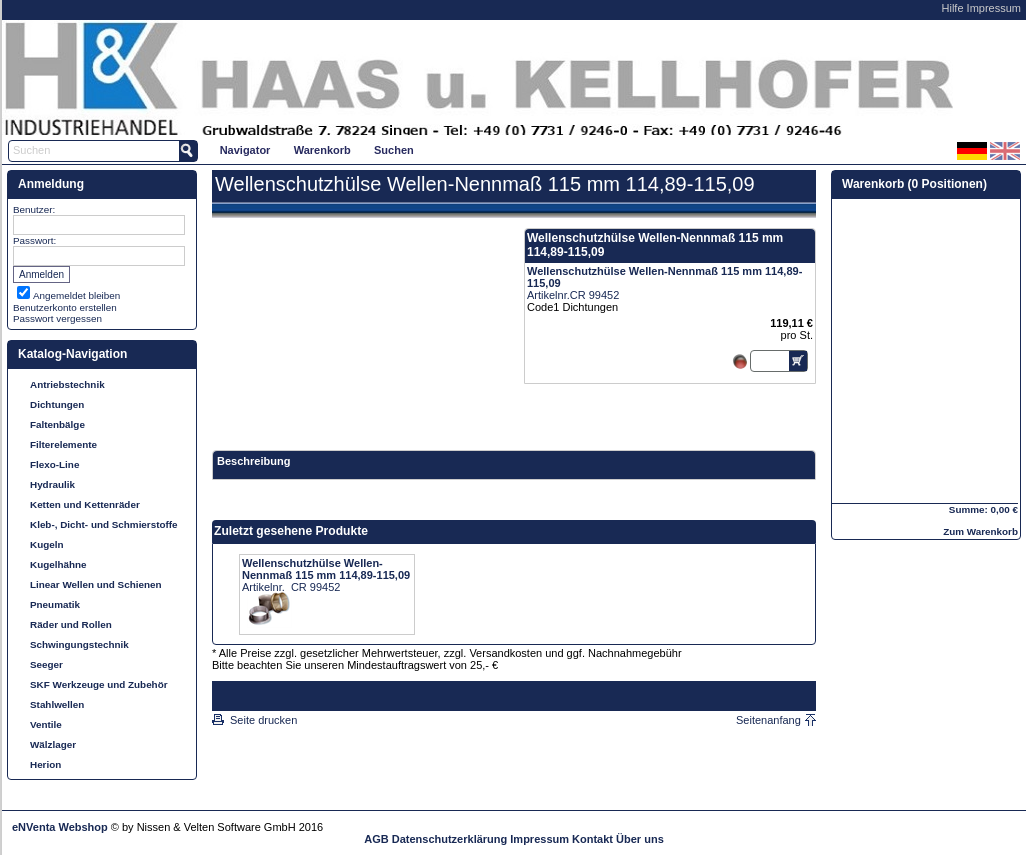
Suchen (394, 150)
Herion (45, 764)
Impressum (994, 8)
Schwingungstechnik (79, 644)
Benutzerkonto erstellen (65, 307)
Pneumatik (55, 604)
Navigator (245, 150)
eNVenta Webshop (60, 827)
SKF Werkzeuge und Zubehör (99, 684)
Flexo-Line (54, 464)
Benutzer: (34, 209)
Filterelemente (63, 444)
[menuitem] (245, 149)
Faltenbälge (57, 424)
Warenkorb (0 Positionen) (914, 184)
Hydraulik (52, 484)
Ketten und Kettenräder (85, 504)
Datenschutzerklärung (450, 839)
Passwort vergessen (57, 318)
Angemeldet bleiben (76, 295)
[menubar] (316, 149)
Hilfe (953, 8)
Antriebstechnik (67, 384)
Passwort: (34, 240)
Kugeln (46, 544)
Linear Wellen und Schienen (96, 584)
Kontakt (592, 839)
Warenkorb (322, 150)
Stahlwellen (57, 704)
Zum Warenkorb (980, 531)
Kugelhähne (58, 564)
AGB (376, 839)
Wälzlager (53, 744)
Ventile (46, 724)
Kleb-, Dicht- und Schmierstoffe (104, 524)
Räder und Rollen (71, 624)
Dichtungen (57, 404)
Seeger (46, 664)
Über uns (640, 839)
